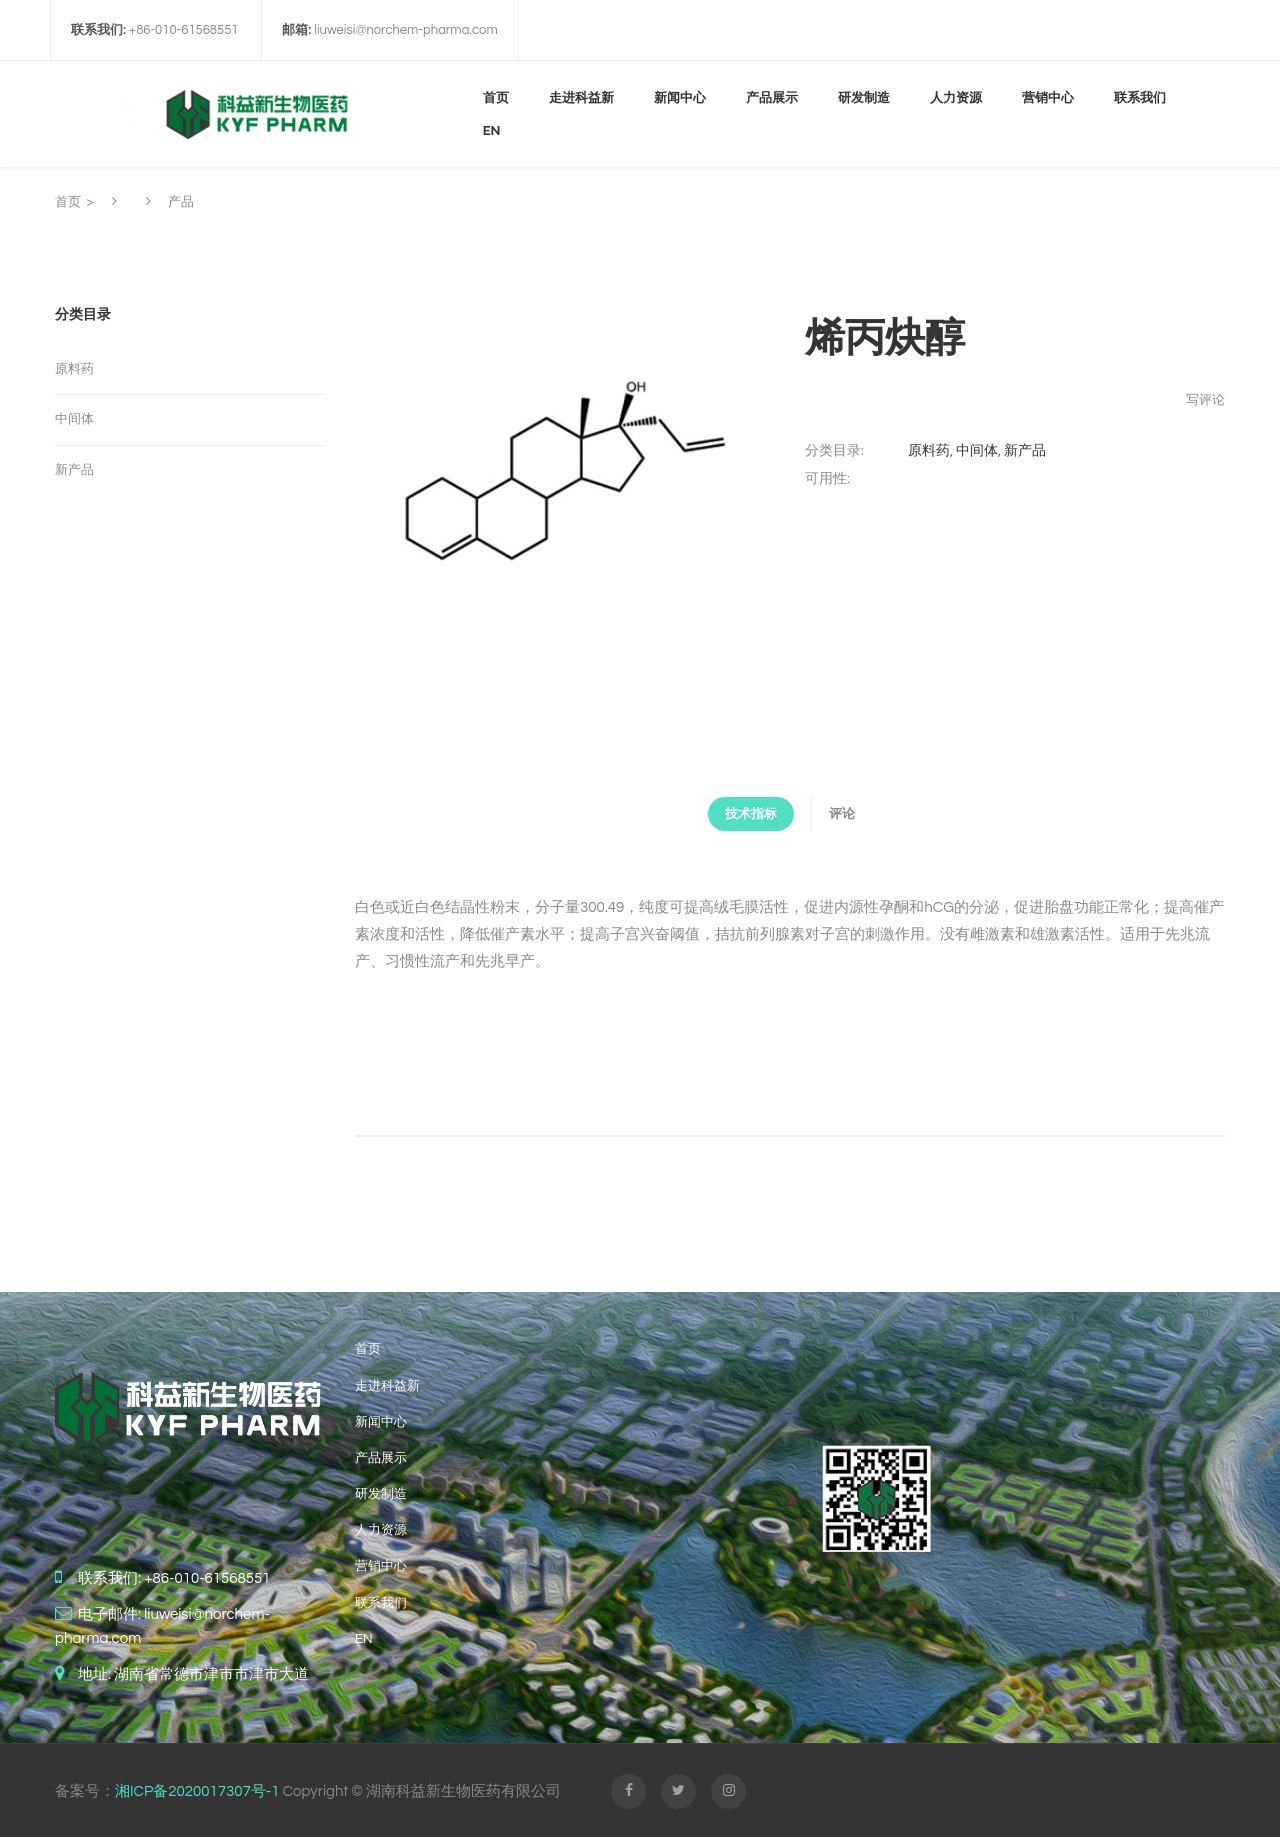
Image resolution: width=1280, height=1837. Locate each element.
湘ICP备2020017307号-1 (197, 1788)
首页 (68, 202)
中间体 (977, 451)
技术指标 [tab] (737, 813)
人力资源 (381, 1527)
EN (363, 1636)
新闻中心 (381, 1419)
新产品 (1025, 451)
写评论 (1205, 400)
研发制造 (381, 1491)
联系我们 (381, 1600)
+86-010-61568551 (207, 1575)
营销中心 (381, 1564)
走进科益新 (387, 1383)
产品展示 (381, 1455)
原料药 (929, 451)
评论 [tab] (856, 813)
